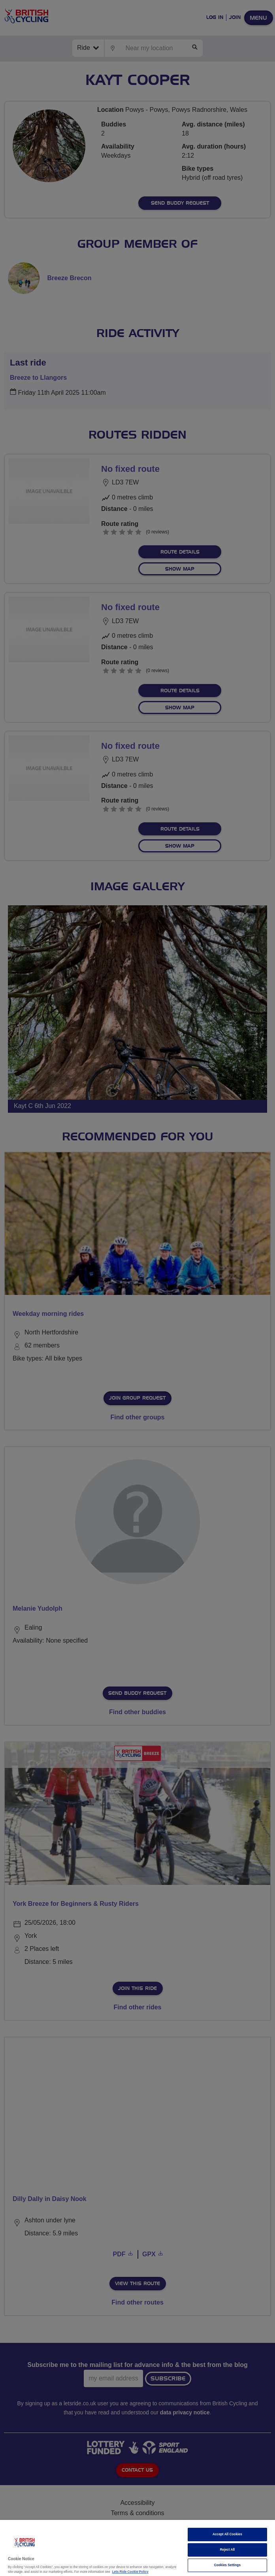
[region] (137, 2548)
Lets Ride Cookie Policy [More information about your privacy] (130, 2572)
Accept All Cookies (227, 2534)
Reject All (227, 2550)
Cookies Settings (227, 2565)
